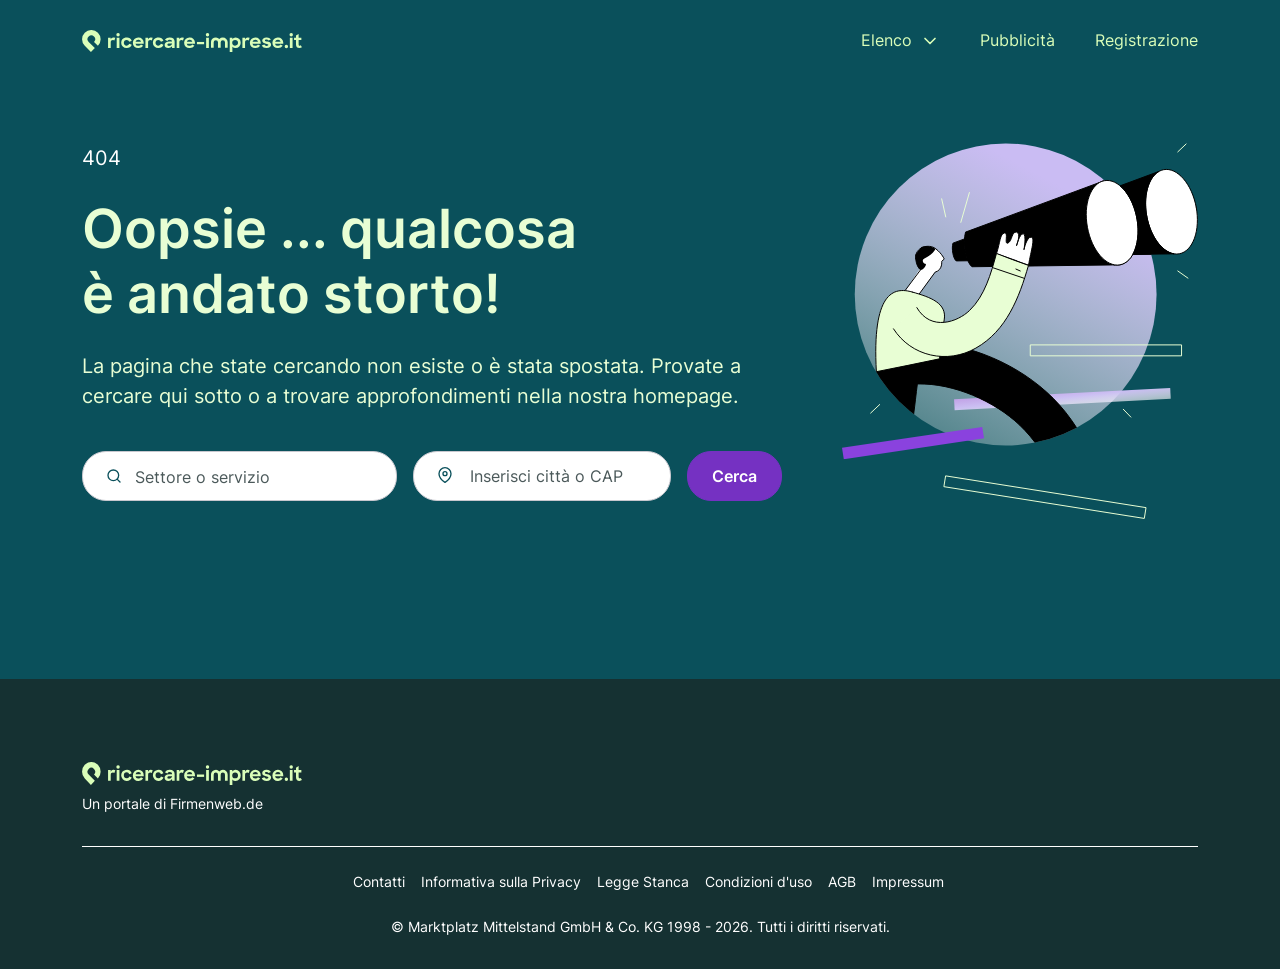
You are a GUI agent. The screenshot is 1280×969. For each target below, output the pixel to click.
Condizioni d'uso (758, 881)
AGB (842, 881)
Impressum (908, 881)
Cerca (734, 477)
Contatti (379, 881)
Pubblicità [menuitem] (1017, 40)
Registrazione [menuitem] (1146, 40)
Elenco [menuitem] (886, 40)
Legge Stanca (643, 881)
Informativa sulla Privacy (501, 881)
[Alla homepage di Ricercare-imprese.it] (192, 40)
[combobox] (542, 477)
